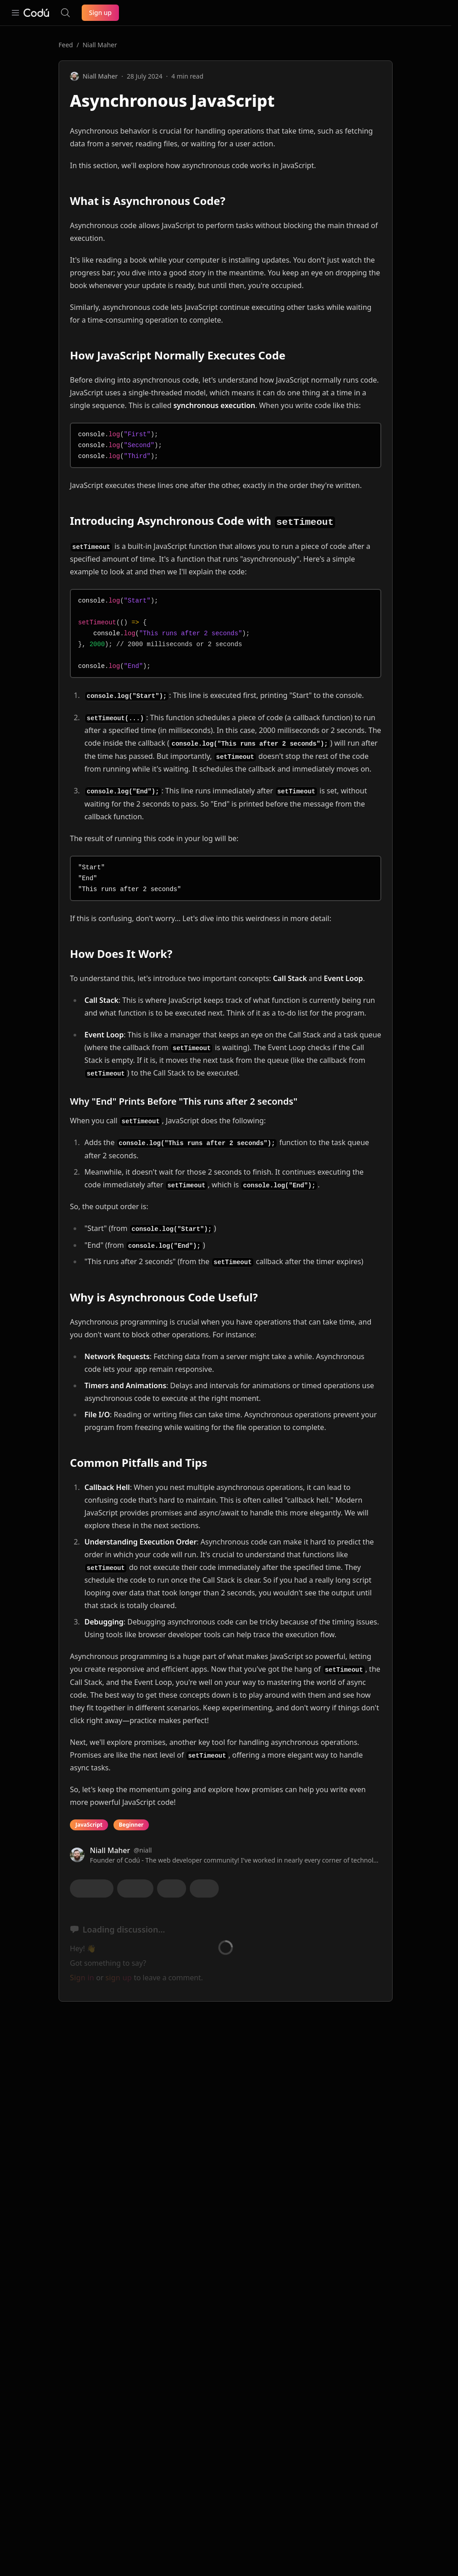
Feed (66, 44)
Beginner (131, 1825)
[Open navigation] (15, 13)
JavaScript (89, 1825)
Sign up (100, 12)
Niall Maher (100, 44)
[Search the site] (65, 13)
